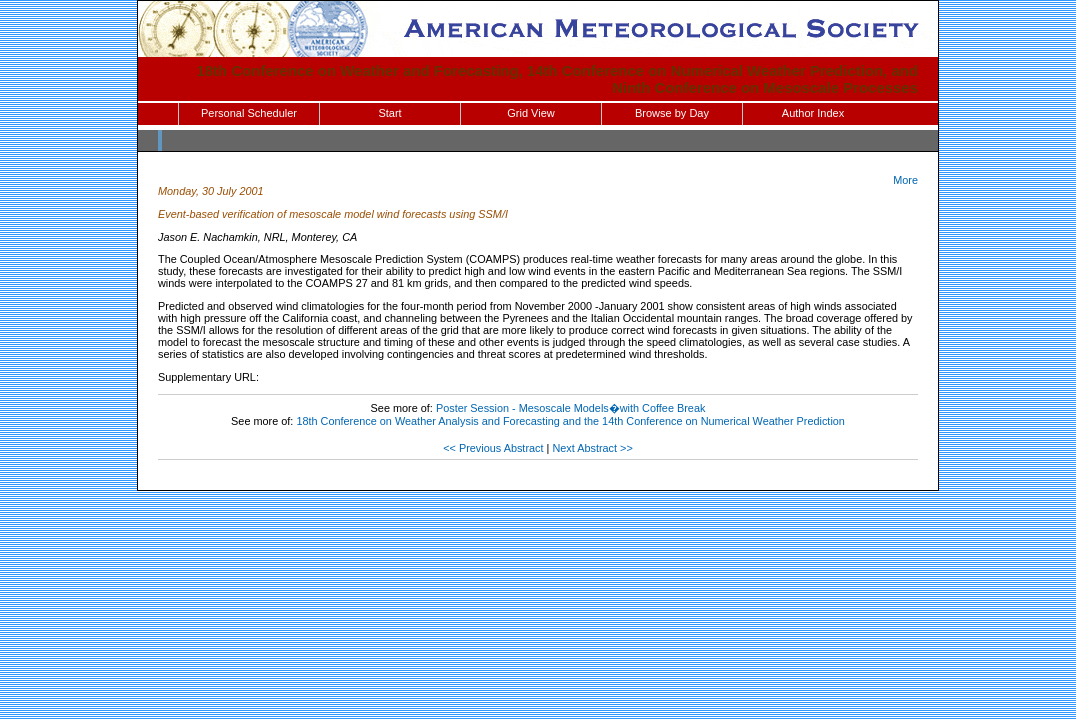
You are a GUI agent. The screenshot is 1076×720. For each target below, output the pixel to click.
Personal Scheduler (249, 113)
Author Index (813, 113)
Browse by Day (672, 113)
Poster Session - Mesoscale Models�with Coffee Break (571, 408)
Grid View (530, 113)
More (905, 180)
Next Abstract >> (592, 448)
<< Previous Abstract (493, 448)
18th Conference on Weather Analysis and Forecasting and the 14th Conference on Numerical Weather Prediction (570, 421)
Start (389, 113)
